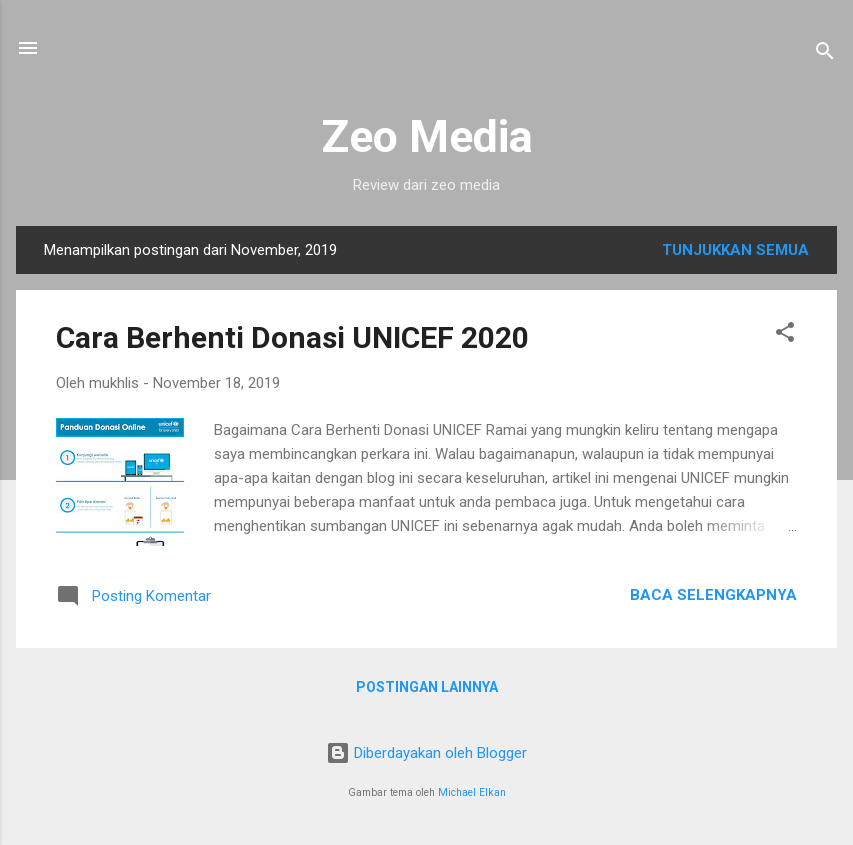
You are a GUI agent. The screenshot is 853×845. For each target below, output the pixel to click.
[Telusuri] (825, 54)
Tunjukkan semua (735, 250)
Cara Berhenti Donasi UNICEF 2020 (292, 337)
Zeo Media (427, 136)
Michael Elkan (472, 792)
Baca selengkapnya (713, 595)
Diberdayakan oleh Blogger (426, 753)
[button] (785, 335)
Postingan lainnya (427, 687)
